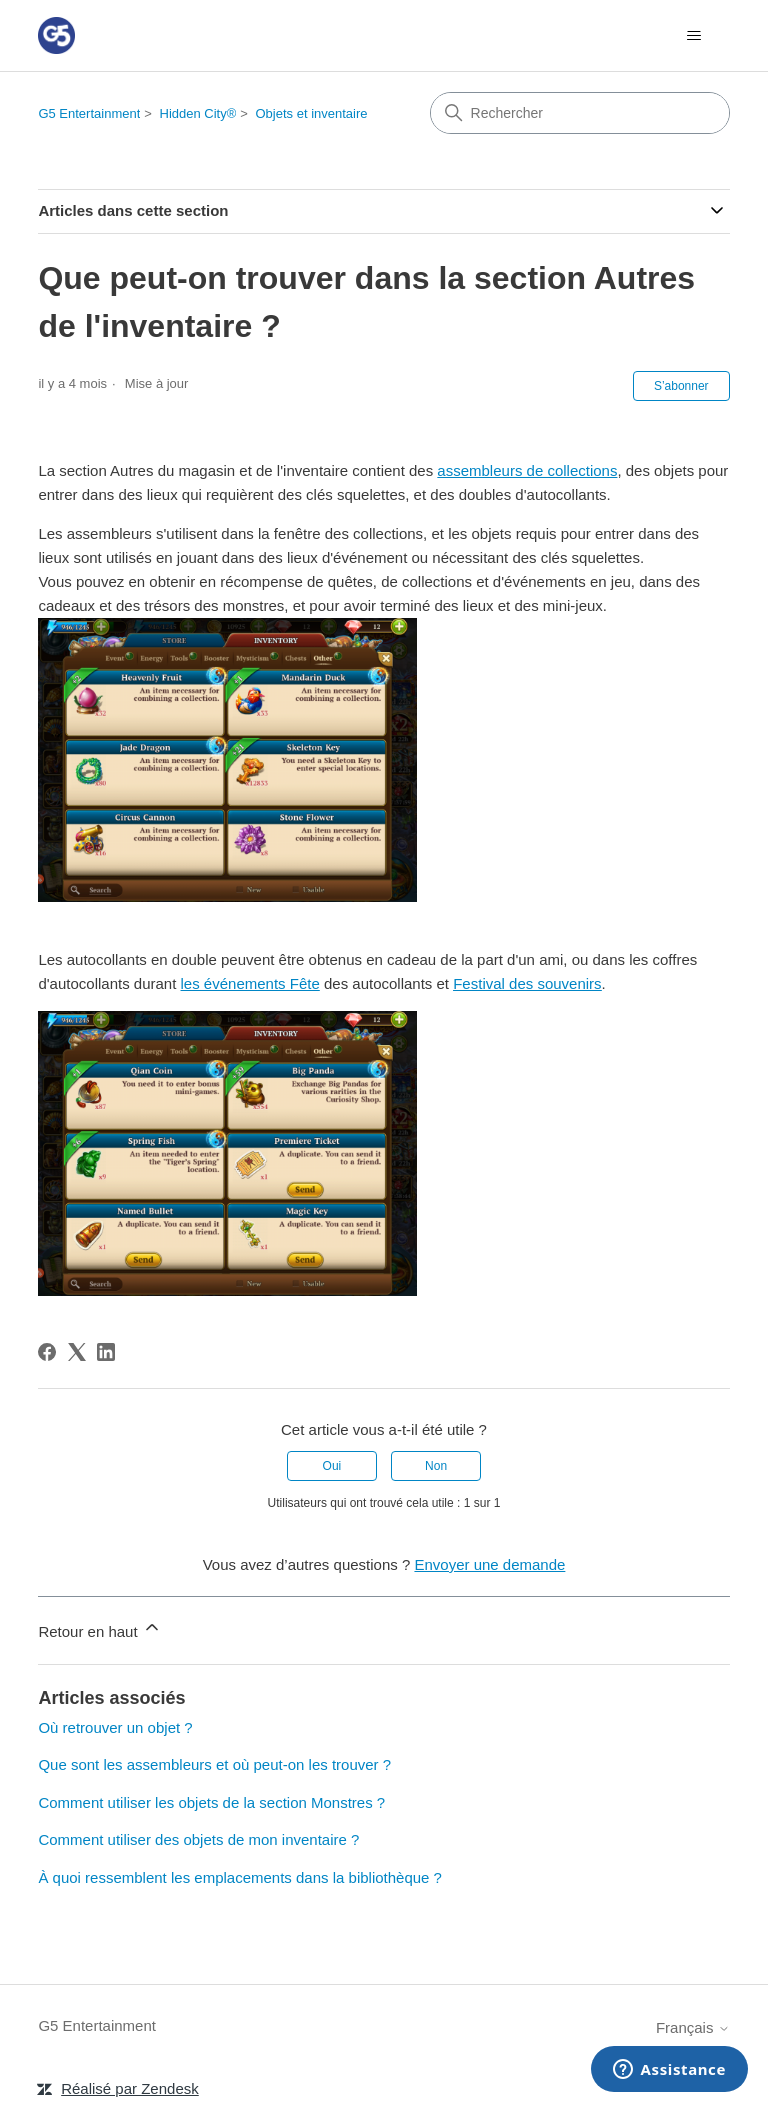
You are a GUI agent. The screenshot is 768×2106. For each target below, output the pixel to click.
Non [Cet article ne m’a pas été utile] (436, 1466)
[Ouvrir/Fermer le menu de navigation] (694, 36)
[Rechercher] (580, 113)
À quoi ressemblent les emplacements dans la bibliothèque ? (240, 1877)
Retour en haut (99, 1628)
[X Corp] (77, 1352)
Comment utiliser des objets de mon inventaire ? (198, 1839)
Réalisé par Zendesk (130, 2088)
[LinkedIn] (106, 1352)
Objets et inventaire (312, 113)
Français (693, 2027)
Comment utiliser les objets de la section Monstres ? (211, 1802)
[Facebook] (47, 1352)
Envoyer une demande (489, 1564)
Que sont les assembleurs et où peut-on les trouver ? (214, 1764)
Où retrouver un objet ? (115, 1727)
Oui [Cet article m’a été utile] (332, 1466)
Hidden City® (198, 113)
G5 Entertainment (89, 113)
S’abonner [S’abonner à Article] (681, 386)
